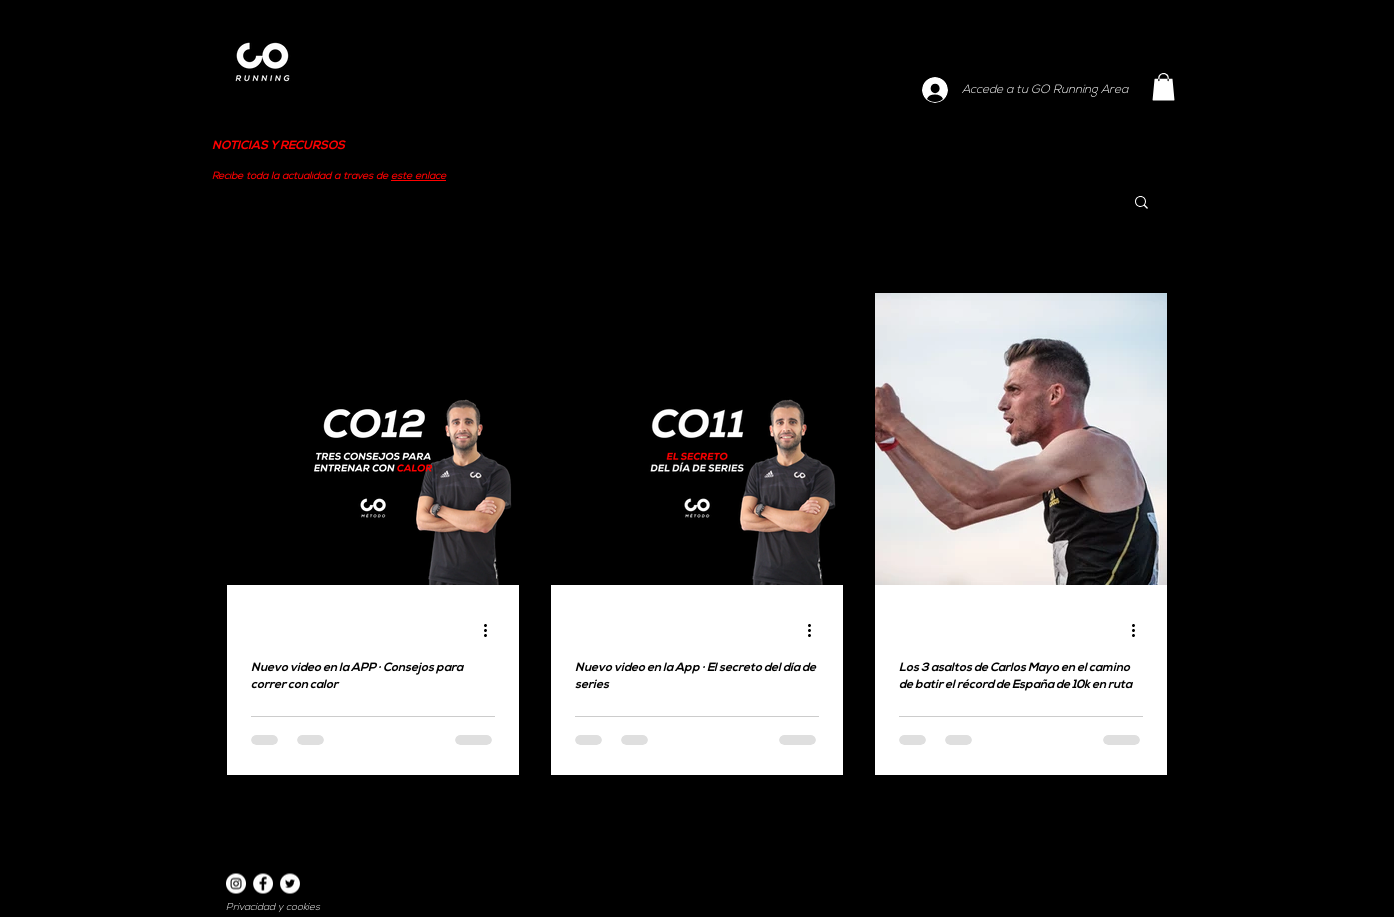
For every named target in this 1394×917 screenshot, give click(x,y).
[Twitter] (290, 884)
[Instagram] (236, 884)
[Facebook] (263, 884)
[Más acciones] (492, 630)
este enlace (418, 176)
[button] (1163, 86)
